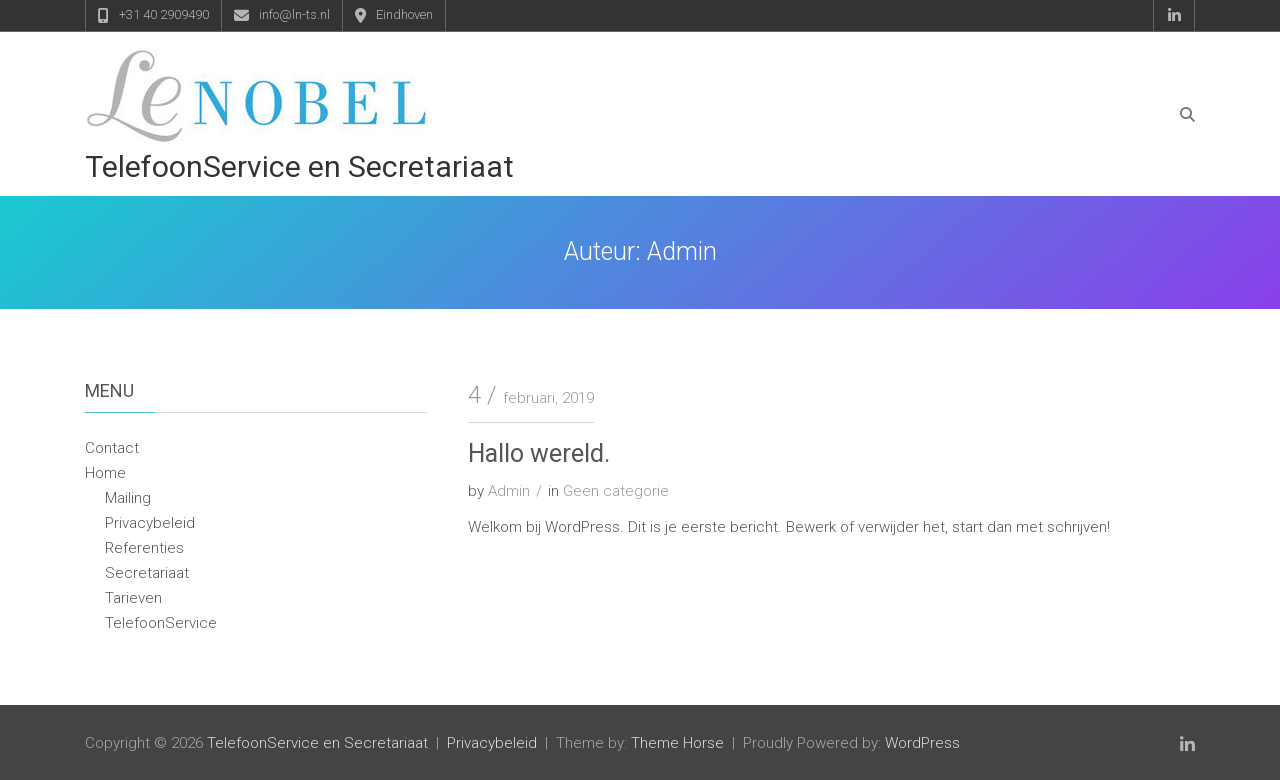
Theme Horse (677, 743)
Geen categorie (616, 491)
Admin (509, 491)
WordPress (922, 743)
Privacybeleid (150, 523)
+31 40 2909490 (164, 14)
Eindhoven (404, 14)
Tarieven (133, 598)
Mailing (128, 498)
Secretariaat (147, 573)
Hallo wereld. (539, 453)
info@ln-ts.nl (294, 14)
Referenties (144, 548)
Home (105, 473)
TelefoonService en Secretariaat (299, 166)
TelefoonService (161, 623)
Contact (112, 448)
